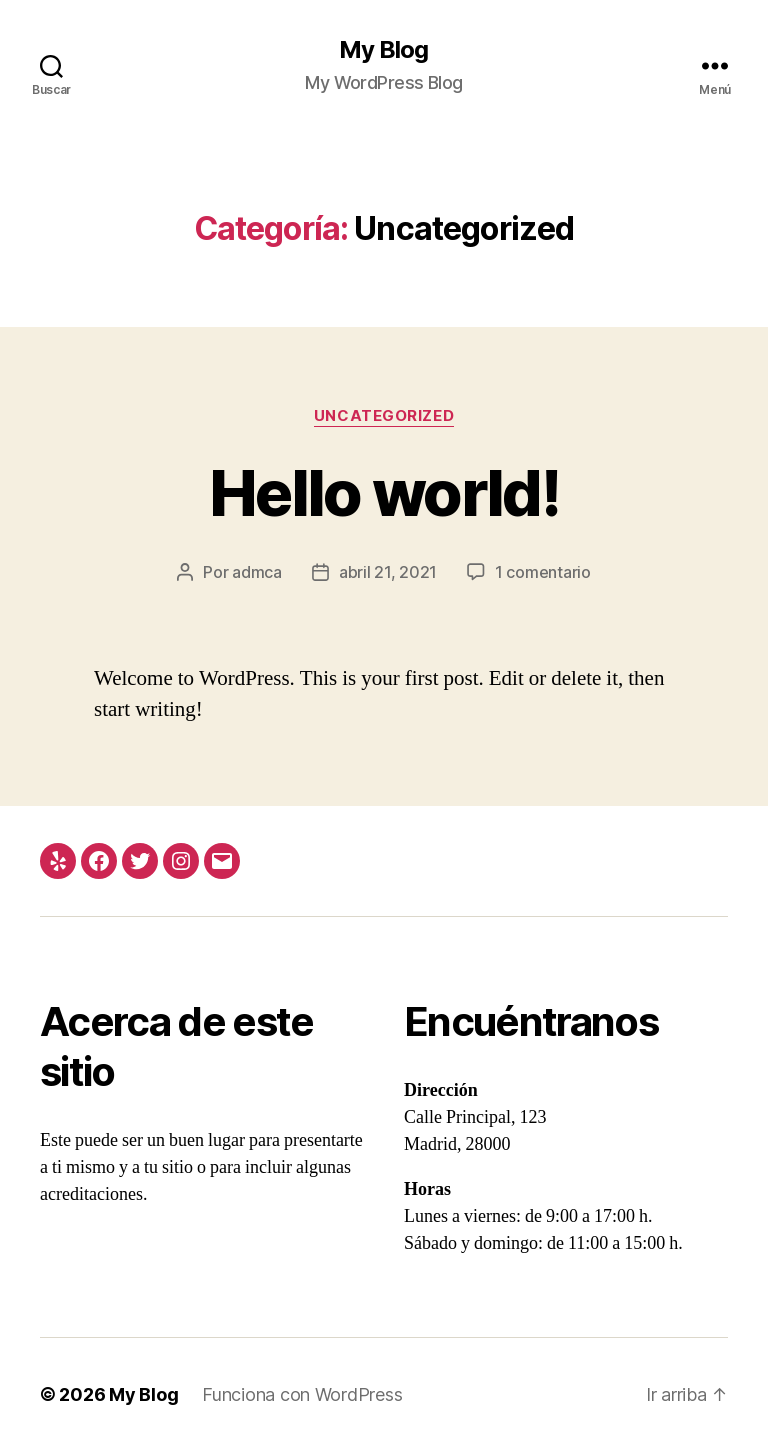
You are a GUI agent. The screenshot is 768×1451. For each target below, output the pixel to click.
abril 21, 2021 (388, 572)
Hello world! (384, 492)
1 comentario (543, 572)
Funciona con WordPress (302, 1394)
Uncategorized (384, 416)
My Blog (383, 50)
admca (257, 572)
